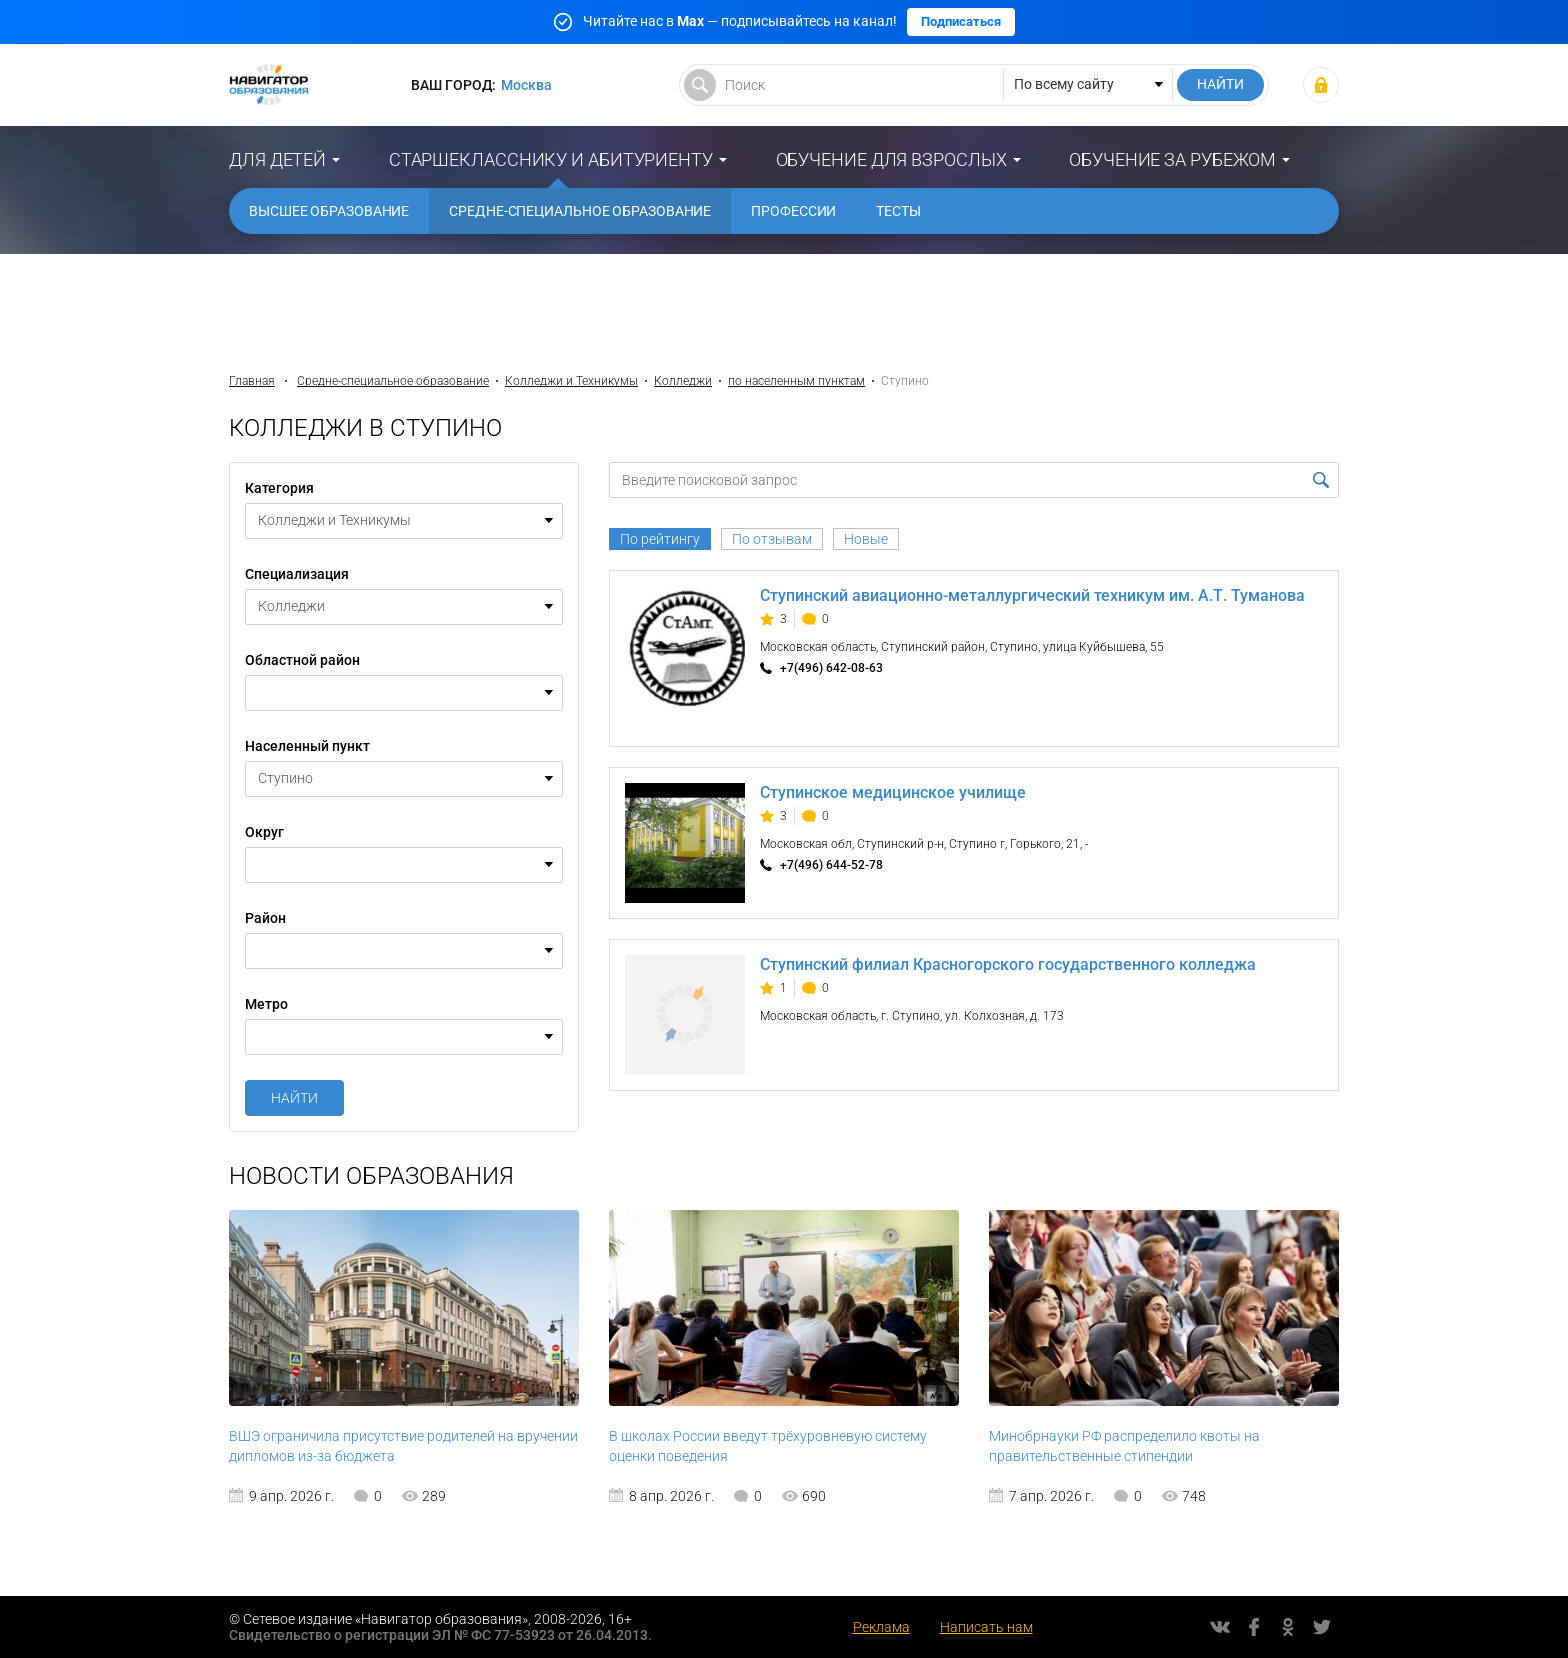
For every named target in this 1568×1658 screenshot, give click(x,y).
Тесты (898, 211)
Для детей (277, 159)
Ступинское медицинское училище (893, 792)
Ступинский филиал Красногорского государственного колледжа (1008, 964)
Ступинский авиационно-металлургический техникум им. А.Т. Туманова (1032, 595)
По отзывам (772, 539)
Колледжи (683, 381)
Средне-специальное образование (580, 211)
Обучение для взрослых (891, 159)
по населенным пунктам (796, 381)
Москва (526, 85)
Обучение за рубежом (1172, 159)
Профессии (793, 211)
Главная (252, 381)
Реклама (881, 1627)
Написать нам (986, 1627)
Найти (294, 1098)
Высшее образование (329, 211)
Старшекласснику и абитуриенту (551, 159)
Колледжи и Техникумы (571, 381)
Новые (866, 539)
